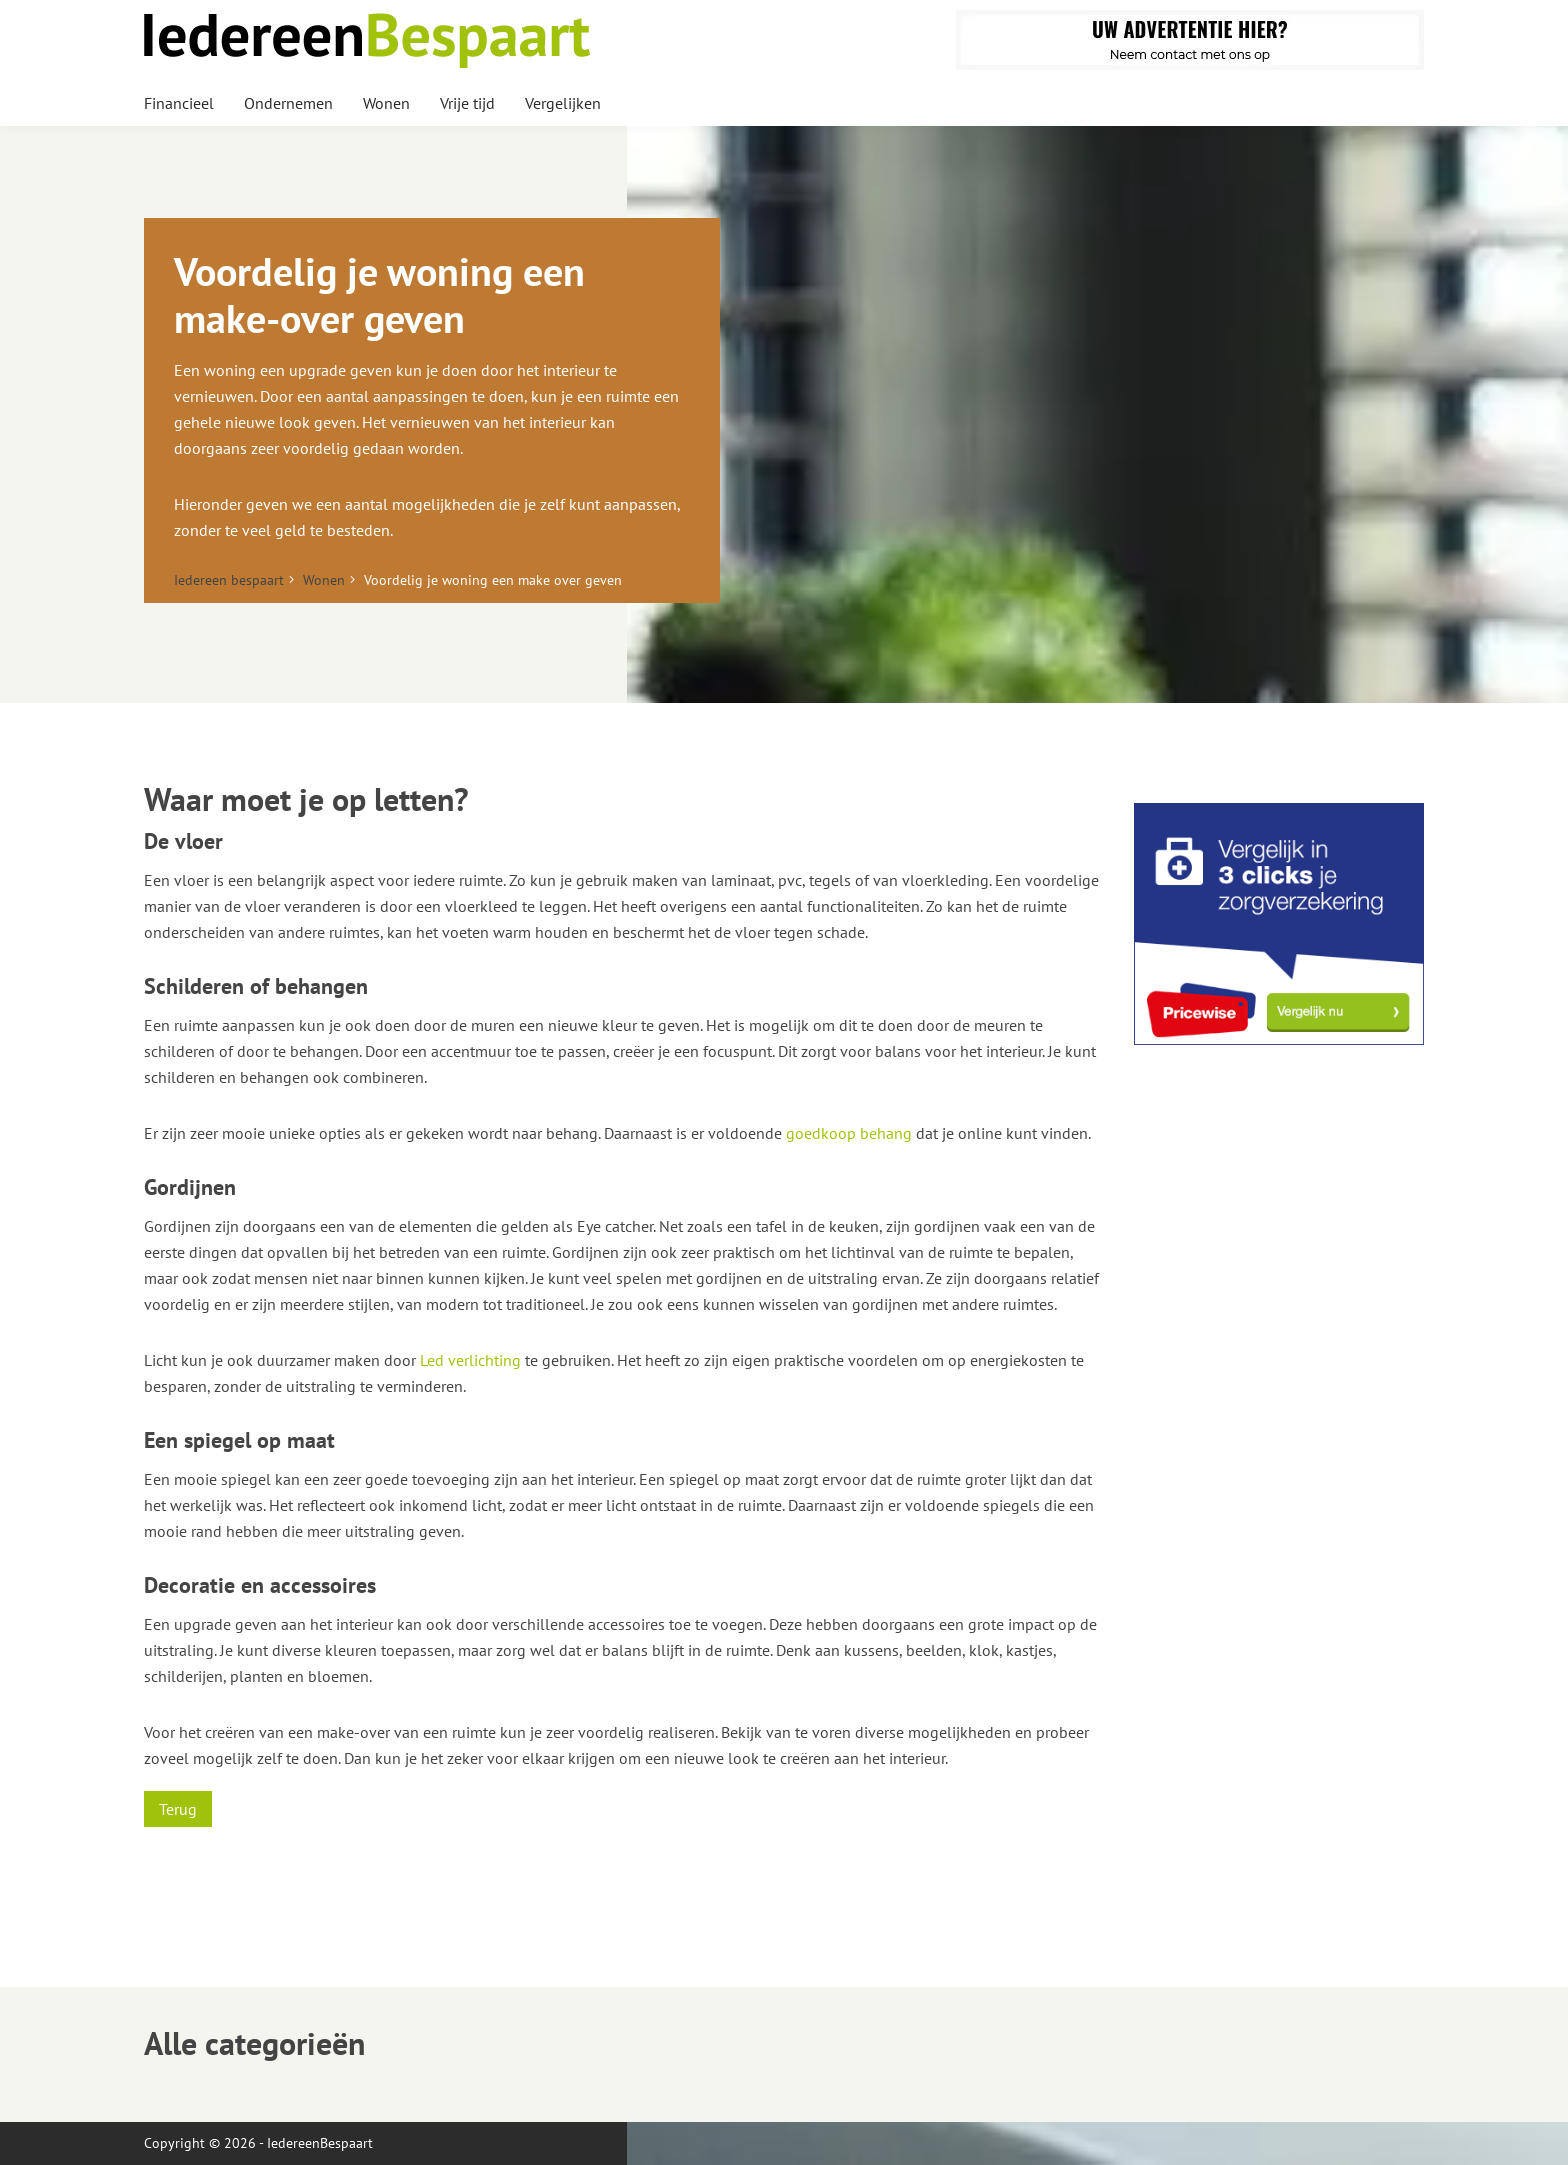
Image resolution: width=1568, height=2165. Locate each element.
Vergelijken (563, 103)
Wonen (386, 103)
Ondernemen (288, 103)
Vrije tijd (467, 103)
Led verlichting (470, 1360)
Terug (178, 1809)
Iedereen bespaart (229, 580)
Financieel (179, 103)
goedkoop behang (849, 1133)
